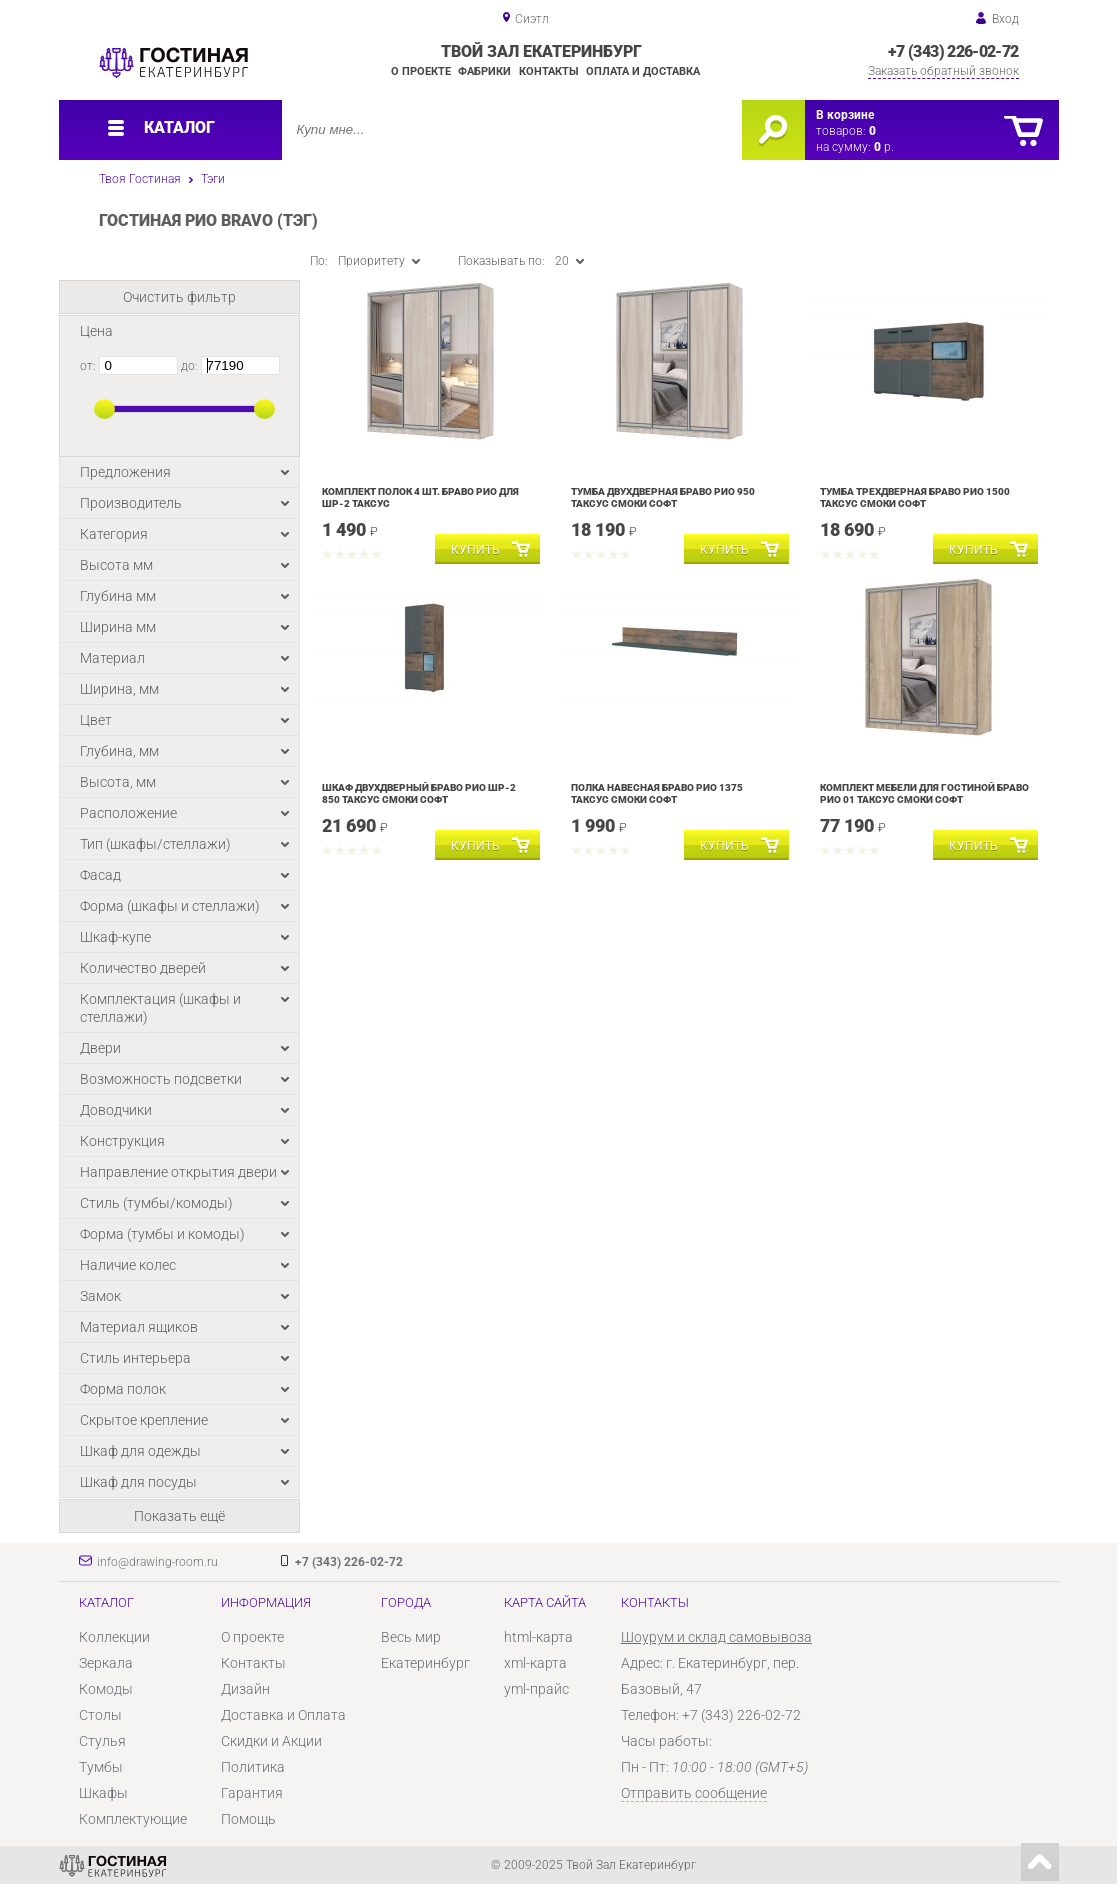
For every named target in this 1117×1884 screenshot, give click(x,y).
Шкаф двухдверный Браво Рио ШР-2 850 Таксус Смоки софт (419, 793)
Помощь (248, 1819)
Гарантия (252, 1793)
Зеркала (106, 1663)
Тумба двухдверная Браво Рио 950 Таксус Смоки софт (663, 497)
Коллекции (114, 1637)
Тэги (213, 179)
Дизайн (245, 1689)
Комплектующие (133, 1819)
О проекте (421, 71)
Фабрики (484, 71)
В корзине (845, 115)
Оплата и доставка (643, 71)
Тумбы (101, 1767)
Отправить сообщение (694, 1793)
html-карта (538, 1637)
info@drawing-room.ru (157, 1562)
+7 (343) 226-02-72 (953, 51)
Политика (253, 1767)
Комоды (106, 1689)
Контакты (549, 71)
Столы (100, 1715)
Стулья (102, 1741)
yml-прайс (536, 1689)
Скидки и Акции (271, 1741)
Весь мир (411, 1637)
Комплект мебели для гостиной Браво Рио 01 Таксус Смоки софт (924, 793)
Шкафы (103, 1793)
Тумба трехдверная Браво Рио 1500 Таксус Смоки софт (915, 497)
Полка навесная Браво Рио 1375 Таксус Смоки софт (657, 793)
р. (884, 147)
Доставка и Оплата (283, 1715)
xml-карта (535, 1663)
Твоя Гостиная (140, 179)
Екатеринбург (425, 1663)
